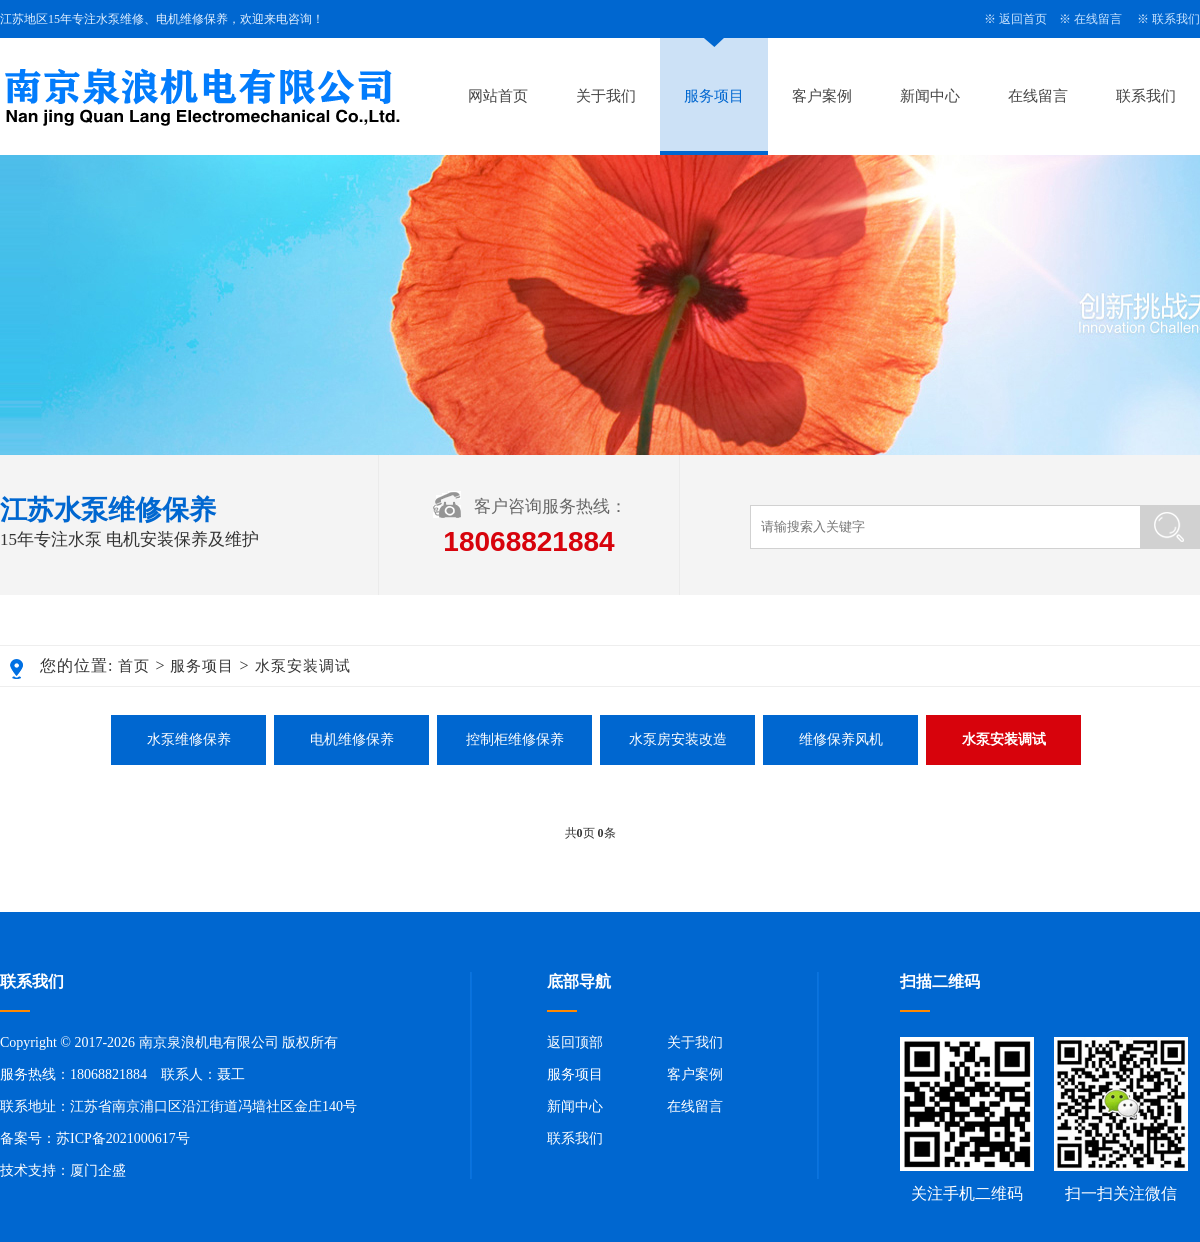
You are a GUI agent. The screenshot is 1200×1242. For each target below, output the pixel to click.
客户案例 (822, 96)
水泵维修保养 (189, 739)
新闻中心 (930, 96)
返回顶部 (575, 1042)
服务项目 (714, 96)
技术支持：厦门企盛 (63, 1170)
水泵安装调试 (303, 666)
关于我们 (606, 96)
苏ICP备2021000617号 (123, 1138)
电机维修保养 (352, 739)
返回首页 (1023, 19)
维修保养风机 (841, 739)
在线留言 (1098, 19)
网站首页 (498, 96)
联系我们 (1176, 19)
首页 (134, 666)
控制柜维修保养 (515, 739)
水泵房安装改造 (678, 739)
